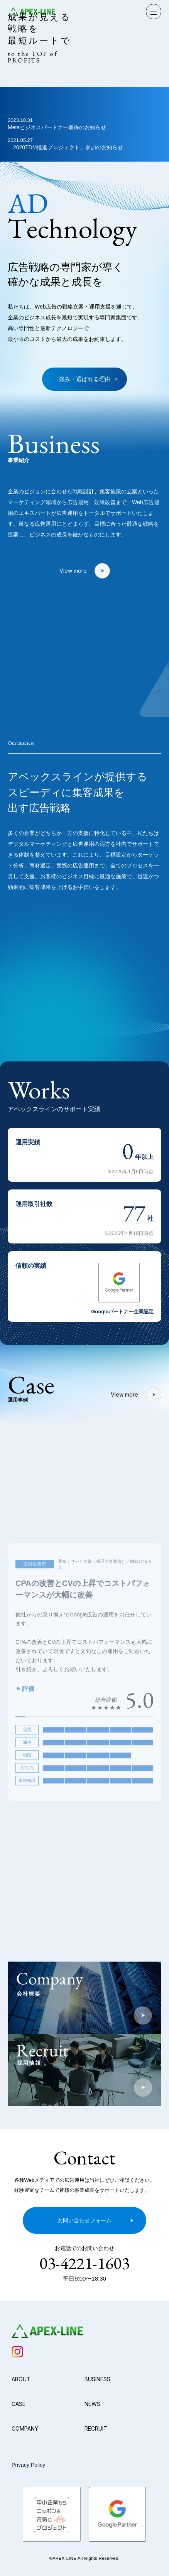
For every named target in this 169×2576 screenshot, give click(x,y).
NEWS (92, 2404)
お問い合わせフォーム (84, 2220)
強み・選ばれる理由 (85, 379)
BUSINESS (97, 2379)
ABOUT (21, 2379)
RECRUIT (95, 2428)
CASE (18, 2404)
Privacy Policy (28, 2465)
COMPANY (25, 2428)
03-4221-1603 (84, 2263)
